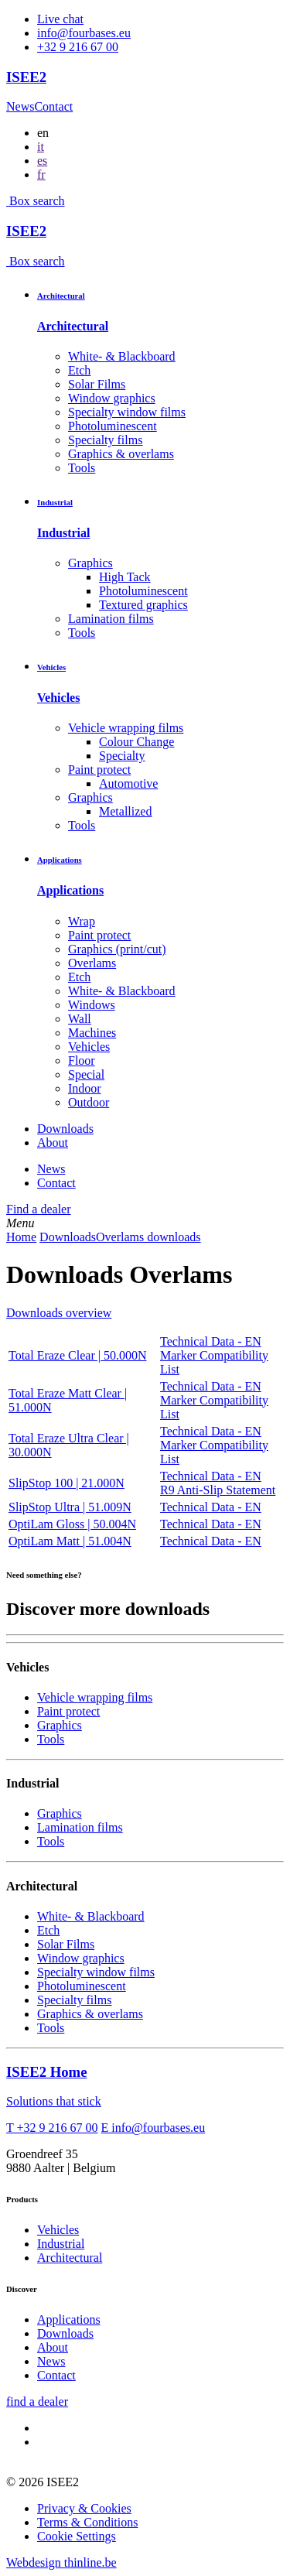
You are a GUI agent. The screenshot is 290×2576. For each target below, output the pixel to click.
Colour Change (136, 741)
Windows (91, 1004)
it (40, 146)
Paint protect (99, 769)
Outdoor (88, 1102)
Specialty (122, 755)
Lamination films (111, 618)
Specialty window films (127, 412)
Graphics (90, 563)
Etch (79, 370)
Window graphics (111, 398)
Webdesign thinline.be (61, 2562)
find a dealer (37, 2401)
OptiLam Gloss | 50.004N (72, 1524)
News (20, 106)
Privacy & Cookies (84, 2508)
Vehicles (51, 667)
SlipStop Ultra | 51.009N (70, 1507)
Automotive (128, 783)
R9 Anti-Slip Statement (217, 1490)
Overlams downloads (148, 1237)
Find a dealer (38, 1209)
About (52, 1142)
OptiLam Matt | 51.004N (70, 1541)
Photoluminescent (112, 426)
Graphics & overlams (121, 453)
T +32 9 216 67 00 (52, 2127)
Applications (59, 859)
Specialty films (105, 439)
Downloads (65, 1128)
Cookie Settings (76, 2536)
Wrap (81, 921)
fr (41, 174)
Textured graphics (143, 604)
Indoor (84, 1088)
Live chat (60, 19)
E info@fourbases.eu (153, 2127)
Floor (81, 1060)
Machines (92, 1032)
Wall (79, 1018)
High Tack (125, 576)
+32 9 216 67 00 (77, 46)
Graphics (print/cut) (117, 949)
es (42, 160)
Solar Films (96, 384)
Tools (81, 467)
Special (86, 1074)
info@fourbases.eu (84, 32)
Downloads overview (58, 1312)
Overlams (92, 963)
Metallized (125, 811)
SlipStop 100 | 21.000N (67, 1483)
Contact (53, 106)
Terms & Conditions (87, 2522)
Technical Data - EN (210, 1341)
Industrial (55, 502)
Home (21, 1237)
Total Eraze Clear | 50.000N (77, 1355)
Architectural (61, 295)
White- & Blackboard (122, 356)
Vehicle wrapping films (125, 727)
